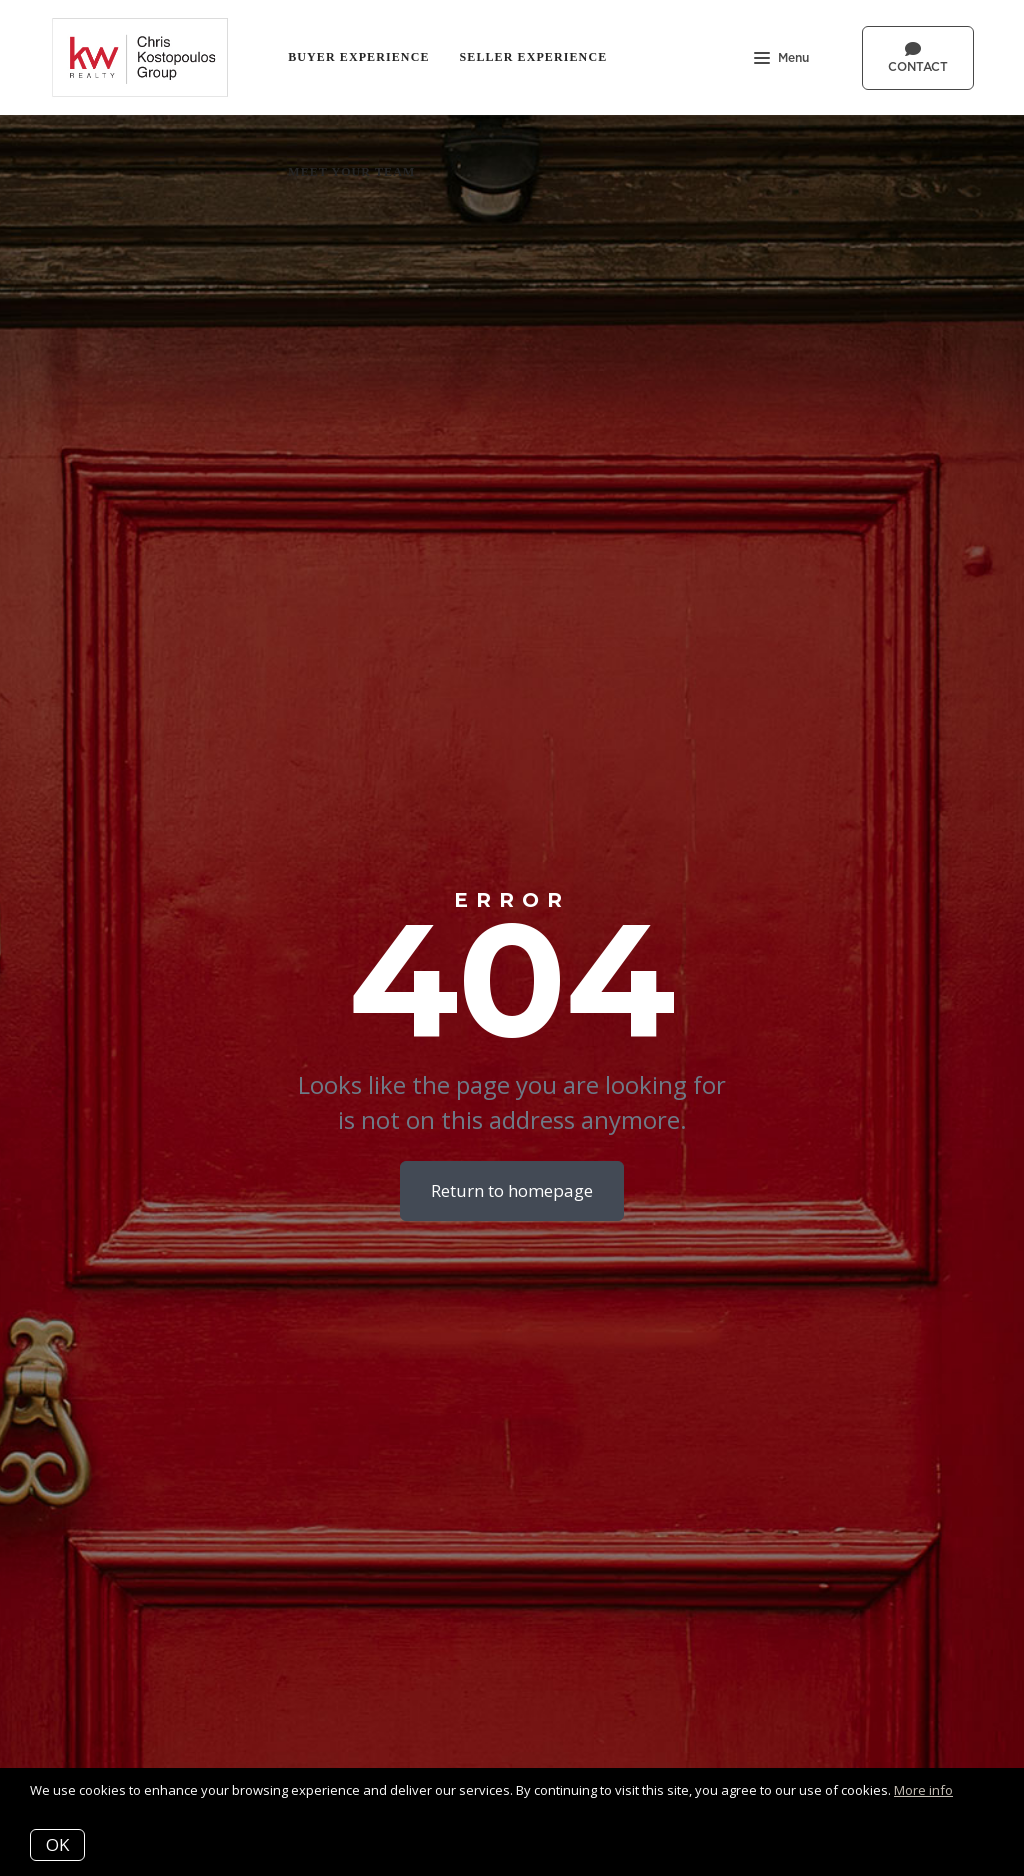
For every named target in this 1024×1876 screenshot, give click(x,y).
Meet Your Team (351, 172)
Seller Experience (534, 57)
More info (923, 1790)
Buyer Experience (358, 57)
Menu (781, 60)
